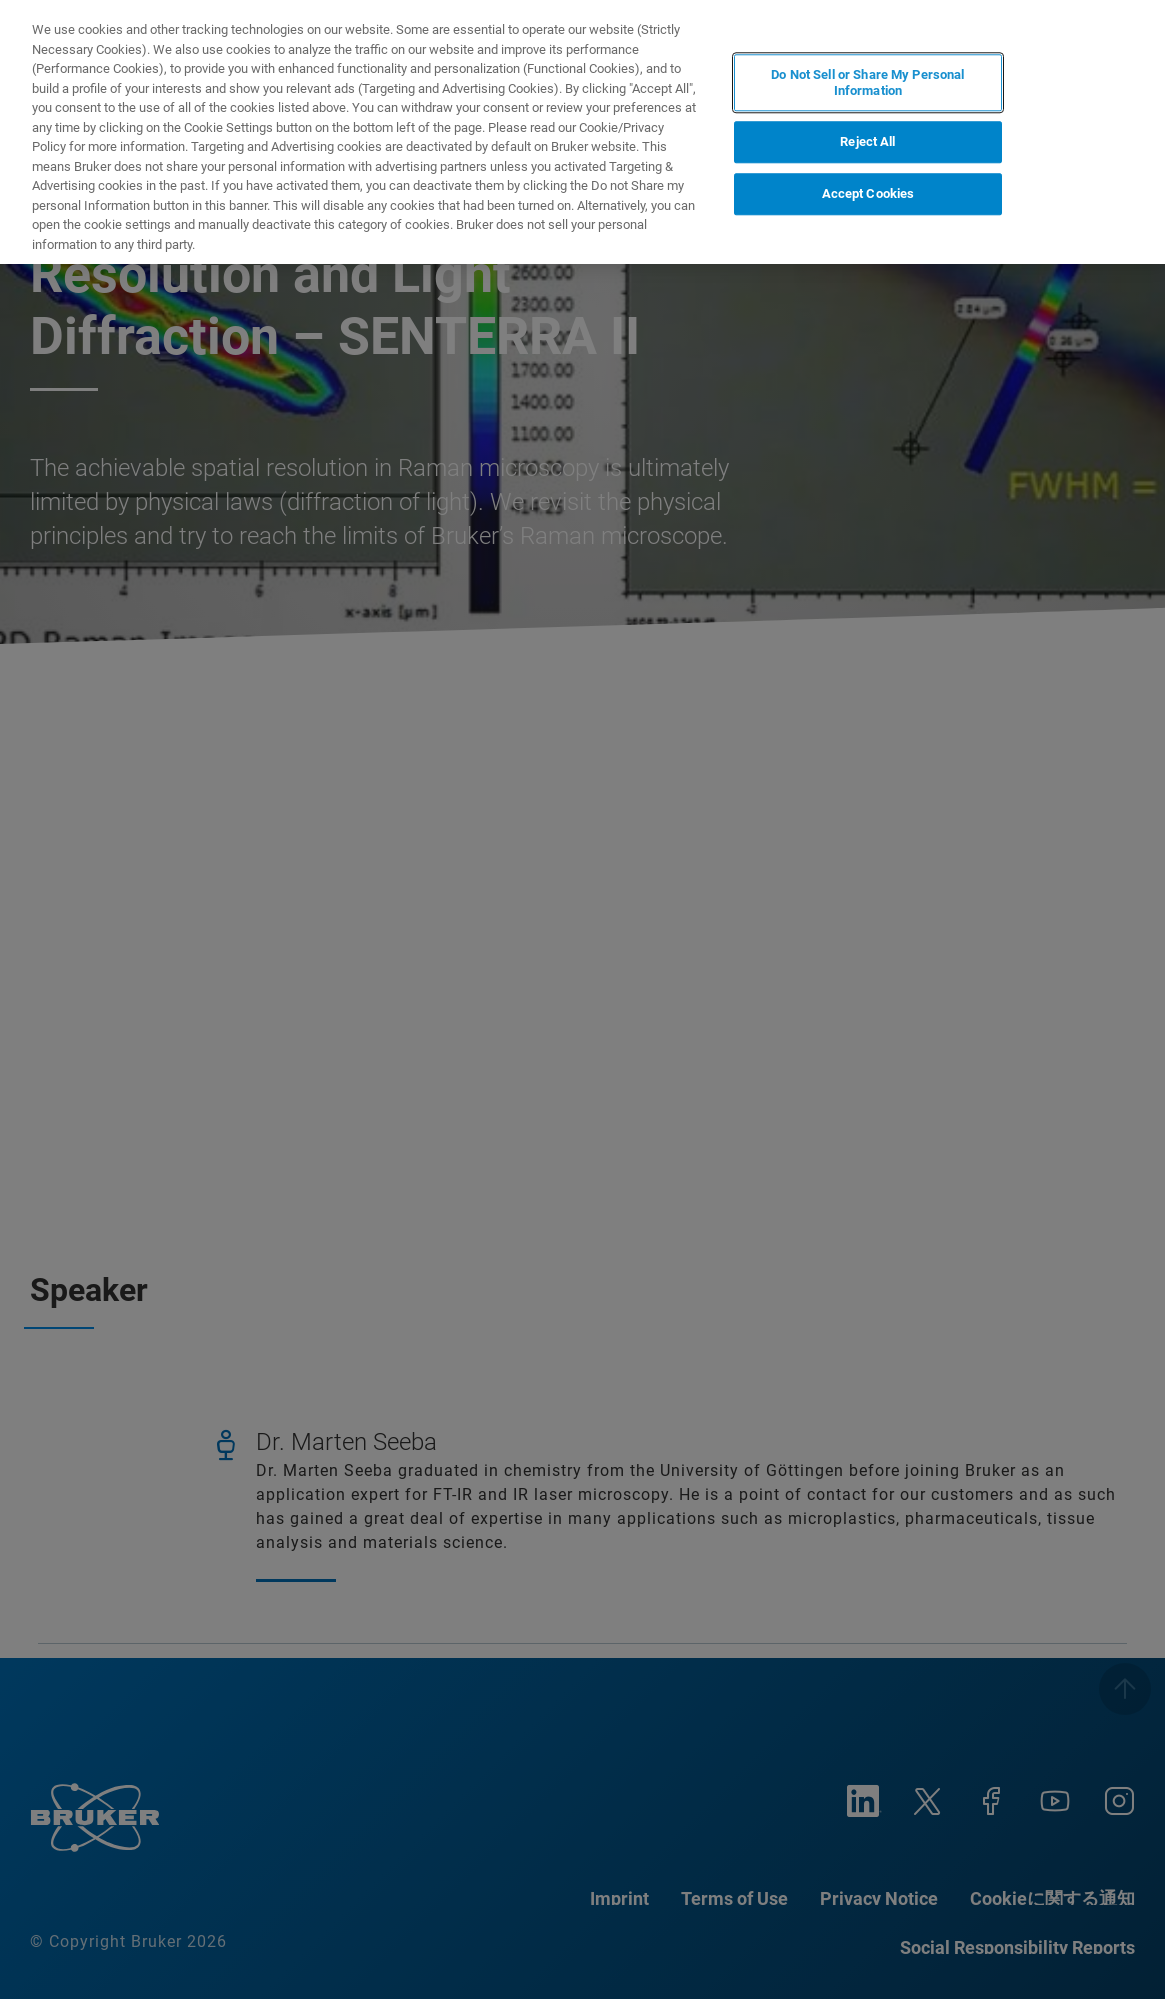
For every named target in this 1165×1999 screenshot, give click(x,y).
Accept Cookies (868, 193)
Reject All (867, 142)
